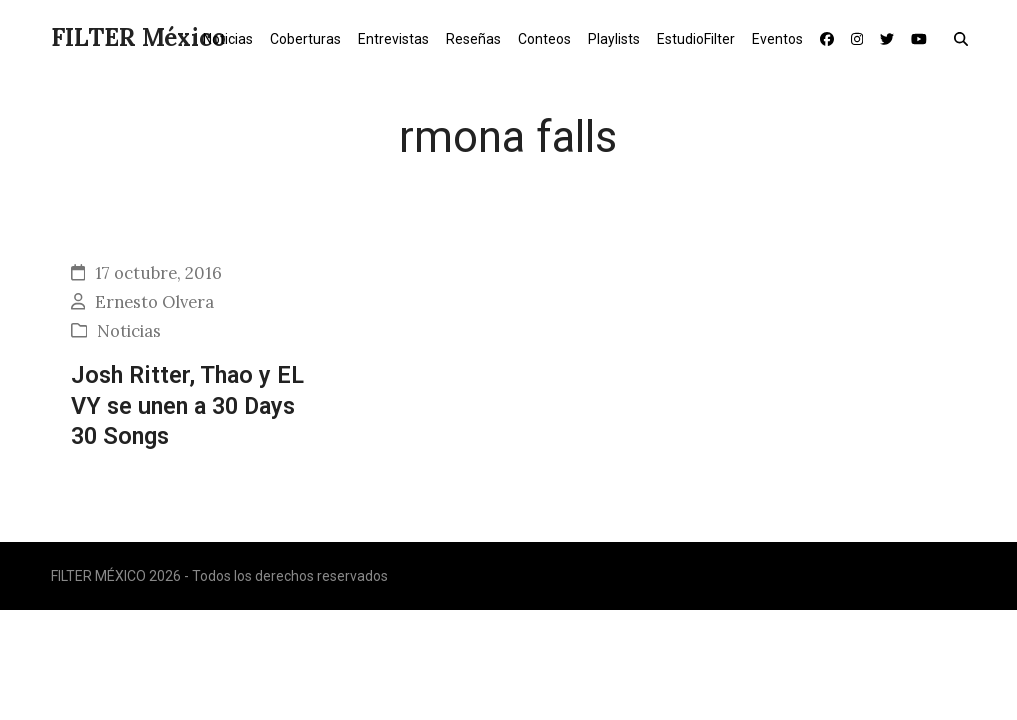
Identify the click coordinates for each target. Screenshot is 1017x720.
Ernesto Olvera (154, 302)
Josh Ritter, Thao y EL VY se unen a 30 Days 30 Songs (187, 405)
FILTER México (138, 37)
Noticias (129, 331)
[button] (965, 38)
